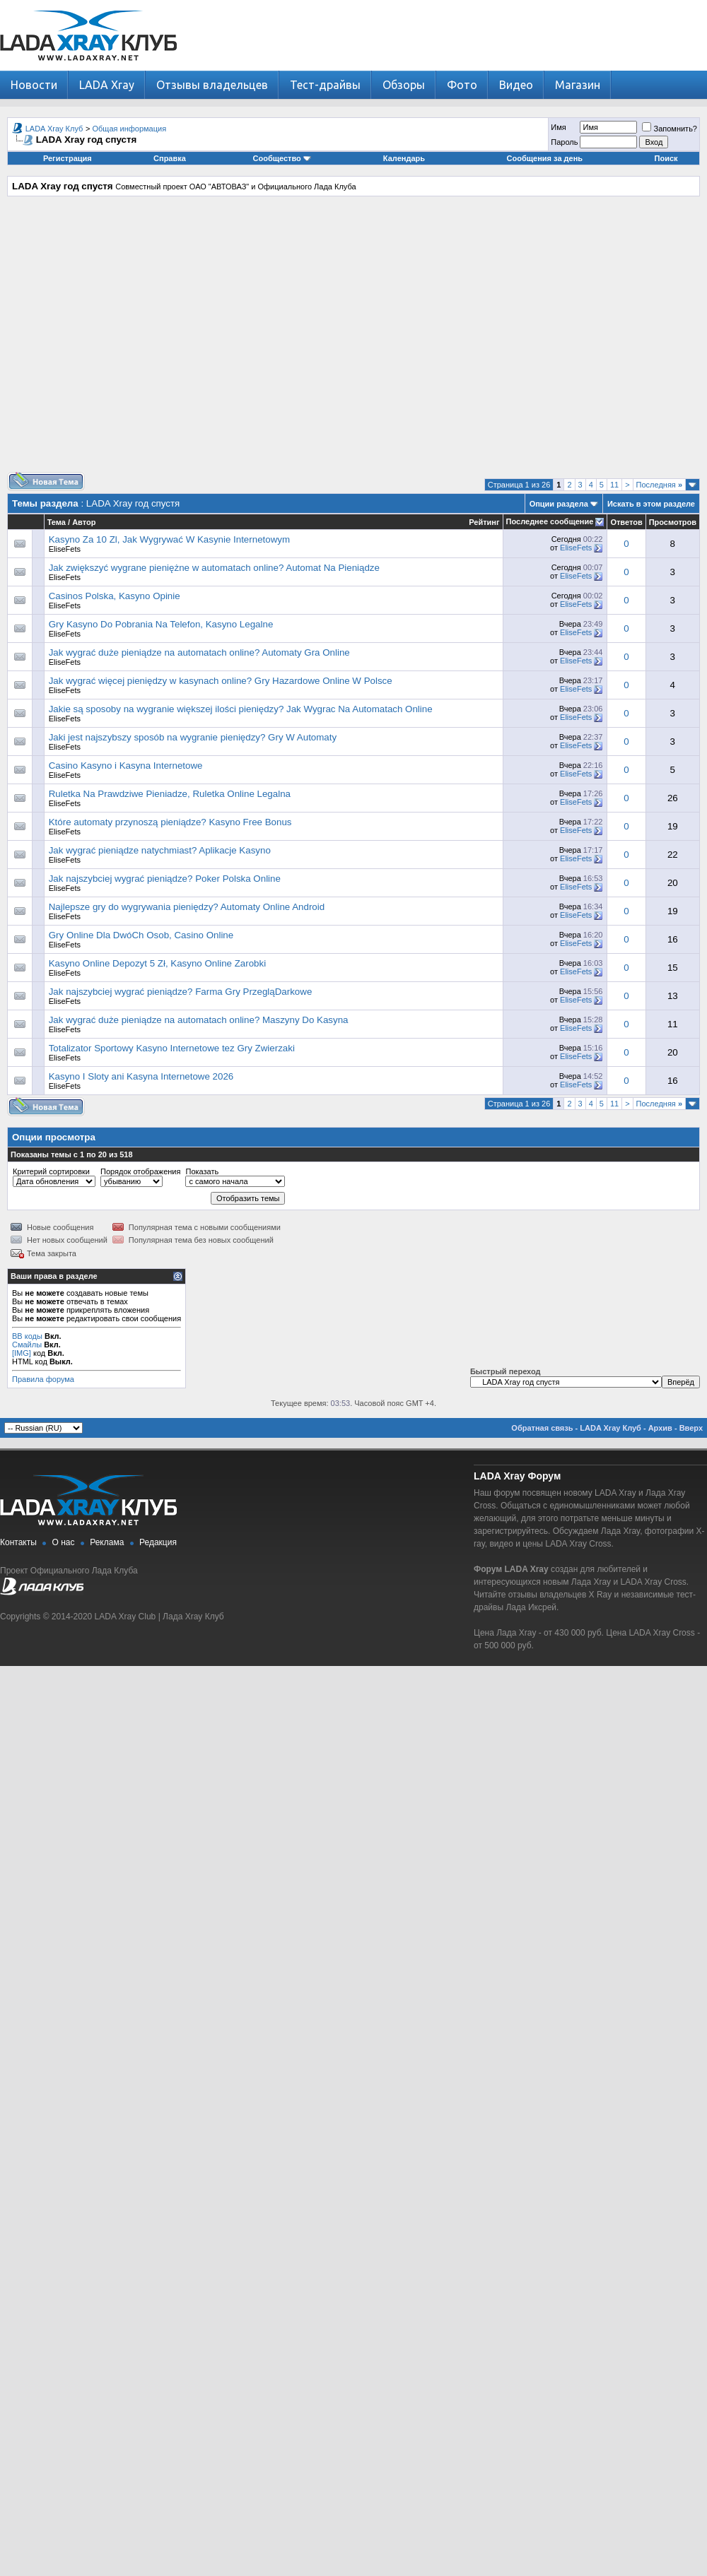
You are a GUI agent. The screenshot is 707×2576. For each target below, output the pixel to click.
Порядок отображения (140, 1171)
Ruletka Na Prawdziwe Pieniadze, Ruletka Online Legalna (170, 793)
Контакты (18, 1542)
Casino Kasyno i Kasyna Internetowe (126, 765)
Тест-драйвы (325, 84)
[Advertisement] (350, 339)
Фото (462, 84)
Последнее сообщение (550, 521)
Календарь (404, 158)
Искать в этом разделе (651, 504)
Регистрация (67, 158)
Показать (201, 1171)
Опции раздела (559, 504)
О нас (63, 1542)
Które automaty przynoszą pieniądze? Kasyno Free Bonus (170, 822)
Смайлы (27, 1344)
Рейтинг (484, 522)
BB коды (27, 1336)
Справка (169, 158)
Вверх (691, 1428)
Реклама (107, 1542)
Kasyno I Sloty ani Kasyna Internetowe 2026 (141, 1076)
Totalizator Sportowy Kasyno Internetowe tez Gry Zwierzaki (172, 1048)
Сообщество (282, 158)
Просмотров (672, 522)
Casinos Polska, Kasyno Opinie (114, 596)
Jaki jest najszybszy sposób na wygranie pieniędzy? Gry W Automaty (193, 737)
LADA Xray (106, 84)
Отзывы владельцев (212, 84)
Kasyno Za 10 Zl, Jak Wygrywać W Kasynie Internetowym (169, 539)
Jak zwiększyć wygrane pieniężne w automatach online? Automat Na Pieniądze (214, 567)
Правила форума (43, 1379)
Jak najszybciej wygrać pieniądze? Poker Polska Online (165, 878)
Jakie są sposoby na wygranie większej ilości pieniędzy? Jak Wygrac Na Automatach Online (241, 709)
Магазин (577, 84)
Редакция (158, 1542)
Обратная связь (542, 1428)
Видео (516, 84)
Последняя (659, 484)
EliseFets (65, 549)
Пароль (564, 142)
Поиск (666, 158)
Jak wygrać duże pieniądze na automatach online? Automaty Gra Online (199, 652)
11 (614, 484)
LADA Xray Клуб (54, 128)
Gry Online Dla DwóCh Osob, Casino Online (141, 935)
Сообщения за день (545, 158)
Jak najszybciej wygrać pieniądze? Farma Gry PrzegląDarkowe (180, 991)
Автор (83, 522)
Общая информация (130, 128)
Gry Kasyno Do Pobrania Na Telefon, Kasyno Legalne (161, 624)
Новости (34, 84)
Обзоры (403, 84)
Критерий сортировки (51, 1171)
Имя (558, 127)
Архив (660, 1428)
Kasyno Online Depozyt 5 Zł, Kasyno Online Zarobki (157, 963)
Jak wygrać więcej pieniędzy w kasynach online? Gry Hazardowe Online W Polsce (220, 680)
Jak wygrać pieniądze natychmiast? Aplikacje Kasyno (160, 850)
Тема (56, 522)
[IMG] (21, 1353)
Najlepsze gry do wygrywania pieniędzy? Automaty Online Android (187, 907)
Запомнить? (669, 128)
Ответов (626, 522)
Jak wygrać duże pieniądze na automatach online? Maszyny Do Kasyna (199, 1020)
